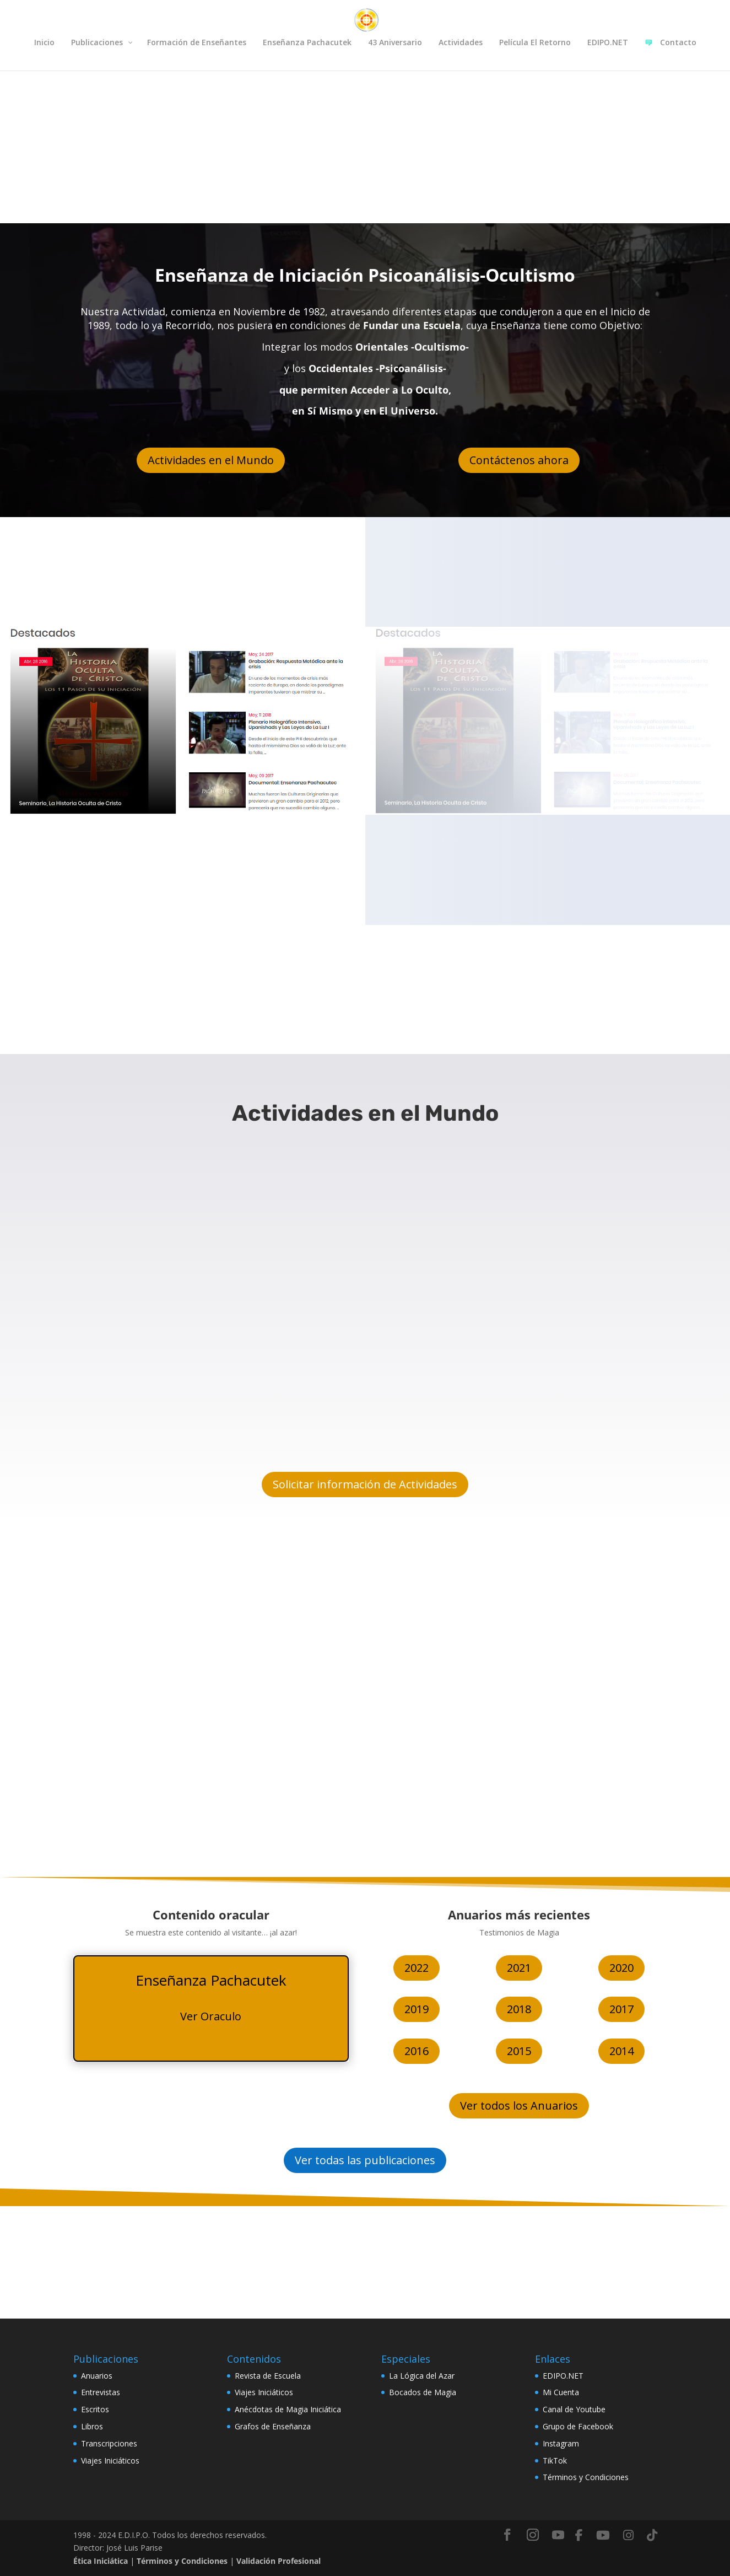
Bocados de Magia (422, 2392)
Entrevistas (100, 2392)
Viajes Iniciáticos (110, 2460)
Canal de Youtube (574, 2409)
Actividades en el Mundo (211, 460)
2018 (519, 2009)
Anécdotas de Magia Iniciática (288, 2409)
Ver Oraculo (210, 2016)
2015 (519, 2050)
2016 (416, 2050)
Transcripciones (109, 2443)
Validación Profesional (278, 2561)
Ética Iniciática (100, 2561)
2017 (621, 2009)
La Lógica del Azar (422, 2375)
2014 (621, 2050)
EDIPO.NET (563, 2375)
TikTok (555, 2460)
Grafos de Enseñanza (273, 2426)
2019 (416, 2009)
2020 (621, 1967)
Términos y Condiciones (586, 2477)
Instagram (561, 2443)
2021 (519, 1967)
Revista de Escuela (268, 2375)
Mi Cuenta (561, 2392)
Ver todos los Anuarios (519, 2105)
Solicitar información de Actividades (365, 1484)
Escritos (95, 2409)
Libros (92, 2426)
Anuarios (96, 2375)
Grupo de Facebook (578, 2426)
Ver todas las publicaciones (365, 2160)
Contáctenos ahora (519, 460)
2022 (416, 1967)
